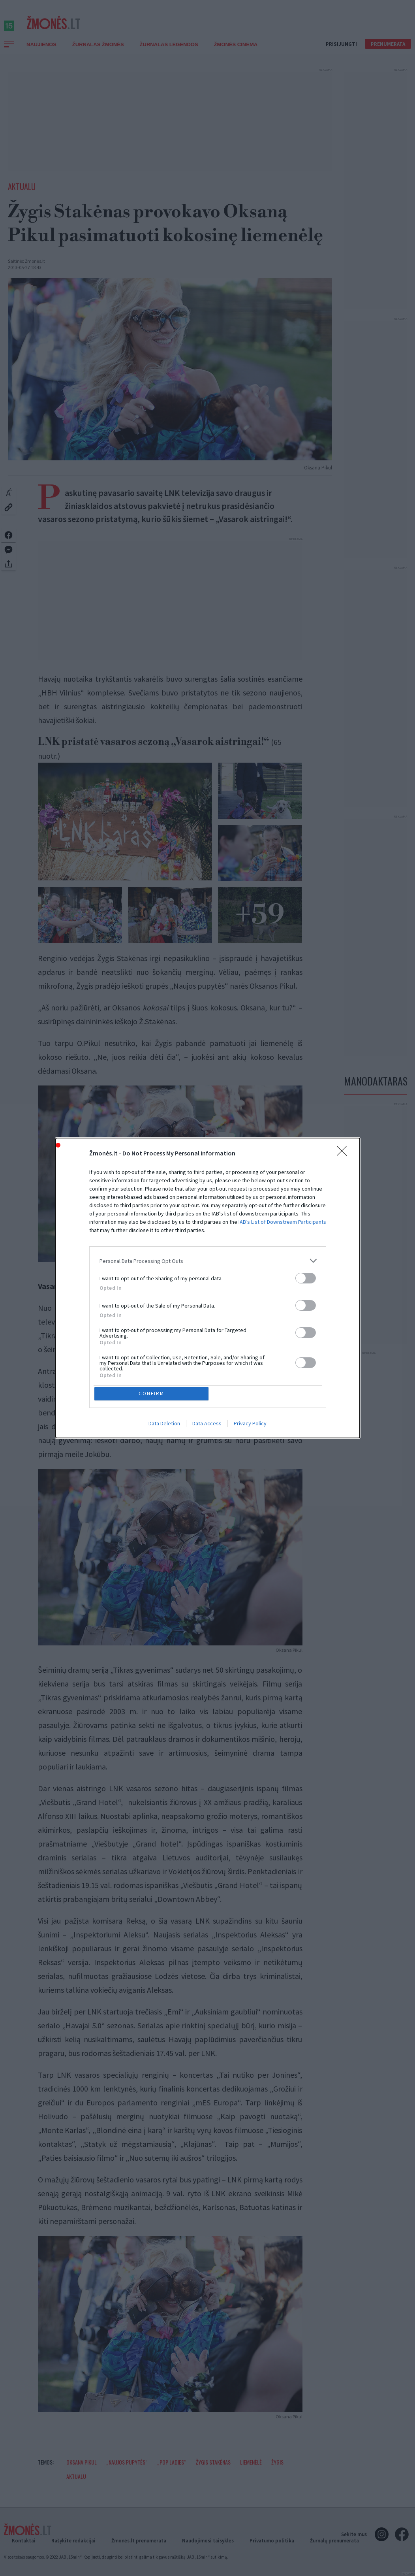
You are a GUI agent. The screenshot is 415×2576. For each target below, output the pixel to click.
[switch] (305, 1277)
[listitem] (208, 1259)
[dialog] (208, 1288)
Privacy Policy (250, 1424)
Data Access (207, 1424)
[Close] (344, 1152)
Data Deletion (164, 1424)
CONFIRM (153, 1393)
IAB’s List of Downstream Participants (282, 1220)
